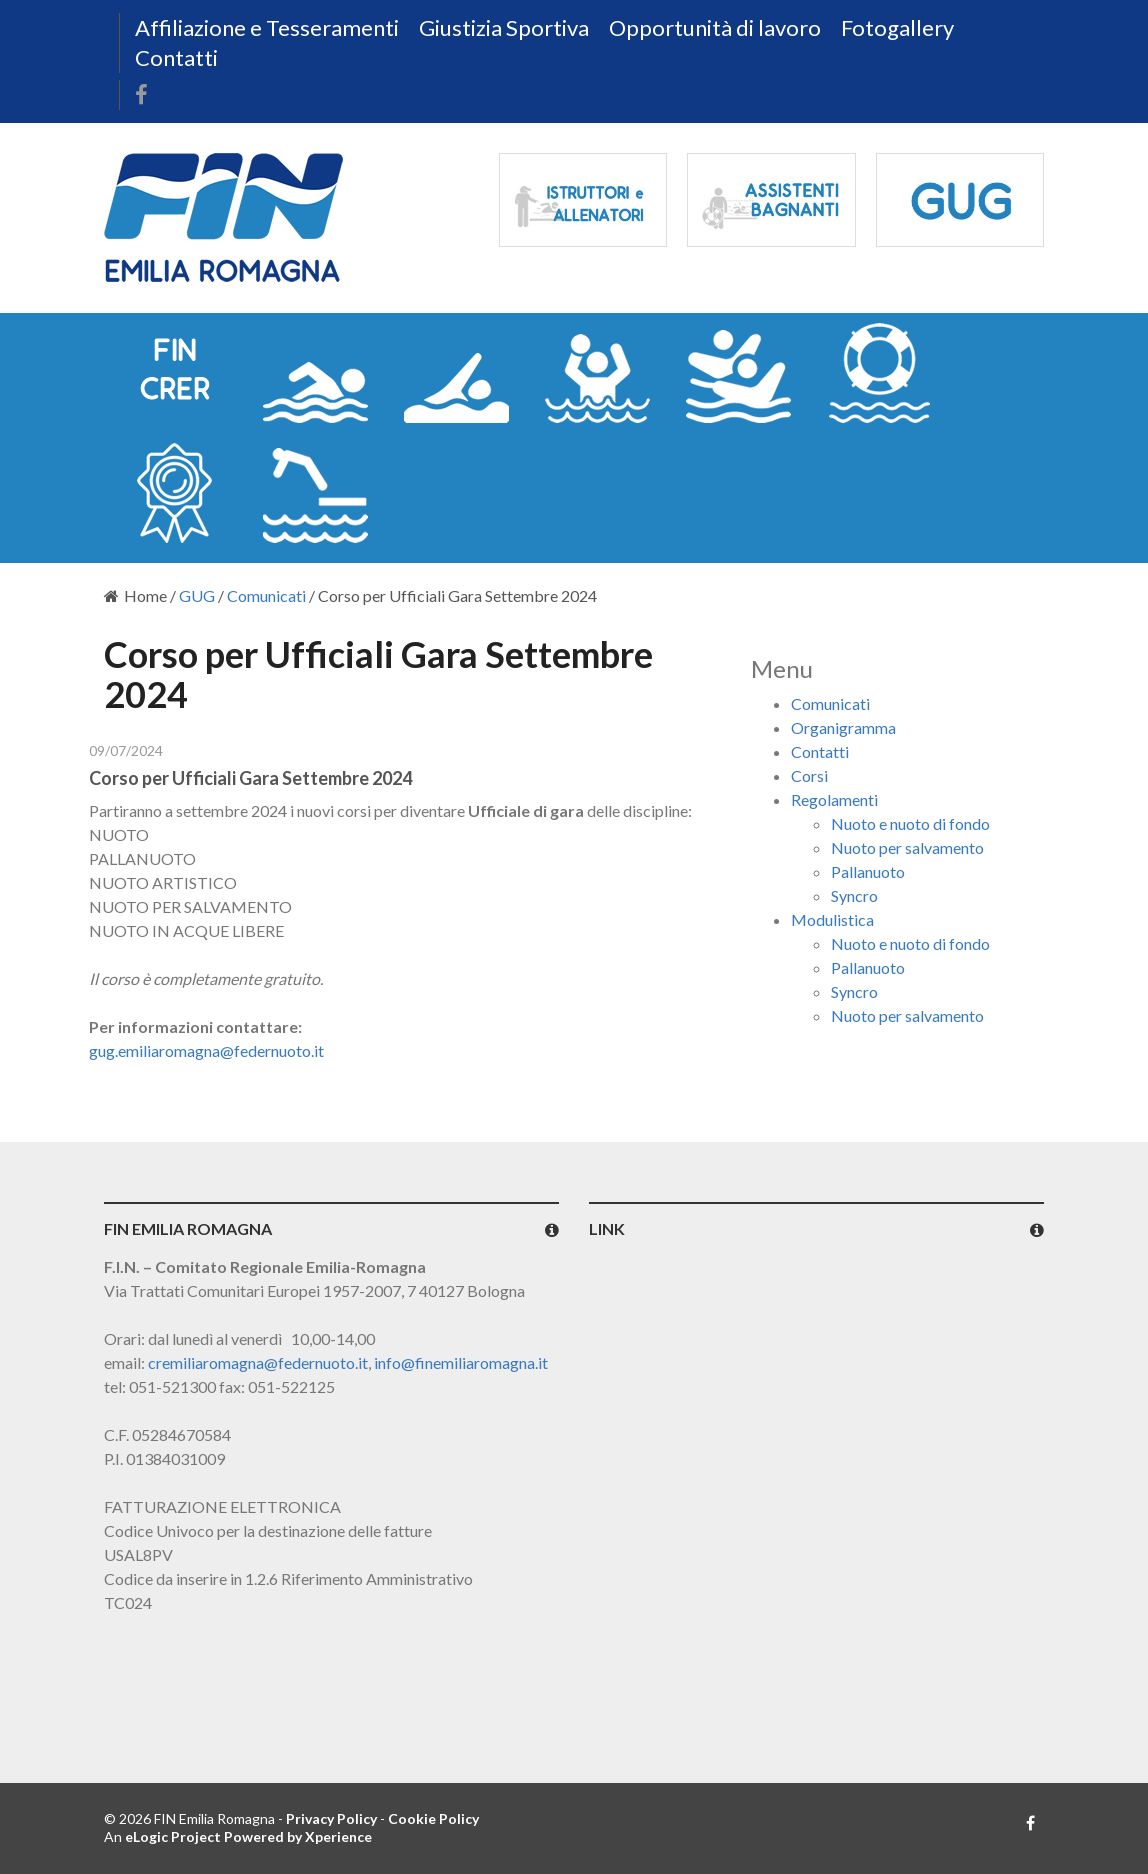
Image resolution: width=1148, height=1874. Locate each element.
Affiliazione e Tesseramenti (267, 27)
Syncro (854, 895)
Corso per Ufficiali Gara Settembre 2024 (250, 778)
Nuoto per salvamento (907, 847)
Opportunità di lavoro (715, 27)
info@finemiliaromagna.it (461, 1362)
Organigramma (843, 727)
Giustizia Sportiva (504, 27)
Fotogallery (897, 27)
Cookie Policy (433, 1818)
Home (135, 595)
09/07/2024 (126, 750)
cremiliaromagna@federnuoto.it (258, 1362)
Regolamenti (834, 799)
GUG (197, 595)
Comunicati (266, 595)
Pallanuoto (868, 871)
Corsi (809, 775)
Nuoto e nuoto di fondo (910, 823)
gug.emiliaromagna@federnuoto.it (206, 1050)
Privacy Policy (331, 1818)
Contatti (176, 57)
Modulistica (832, 919)
